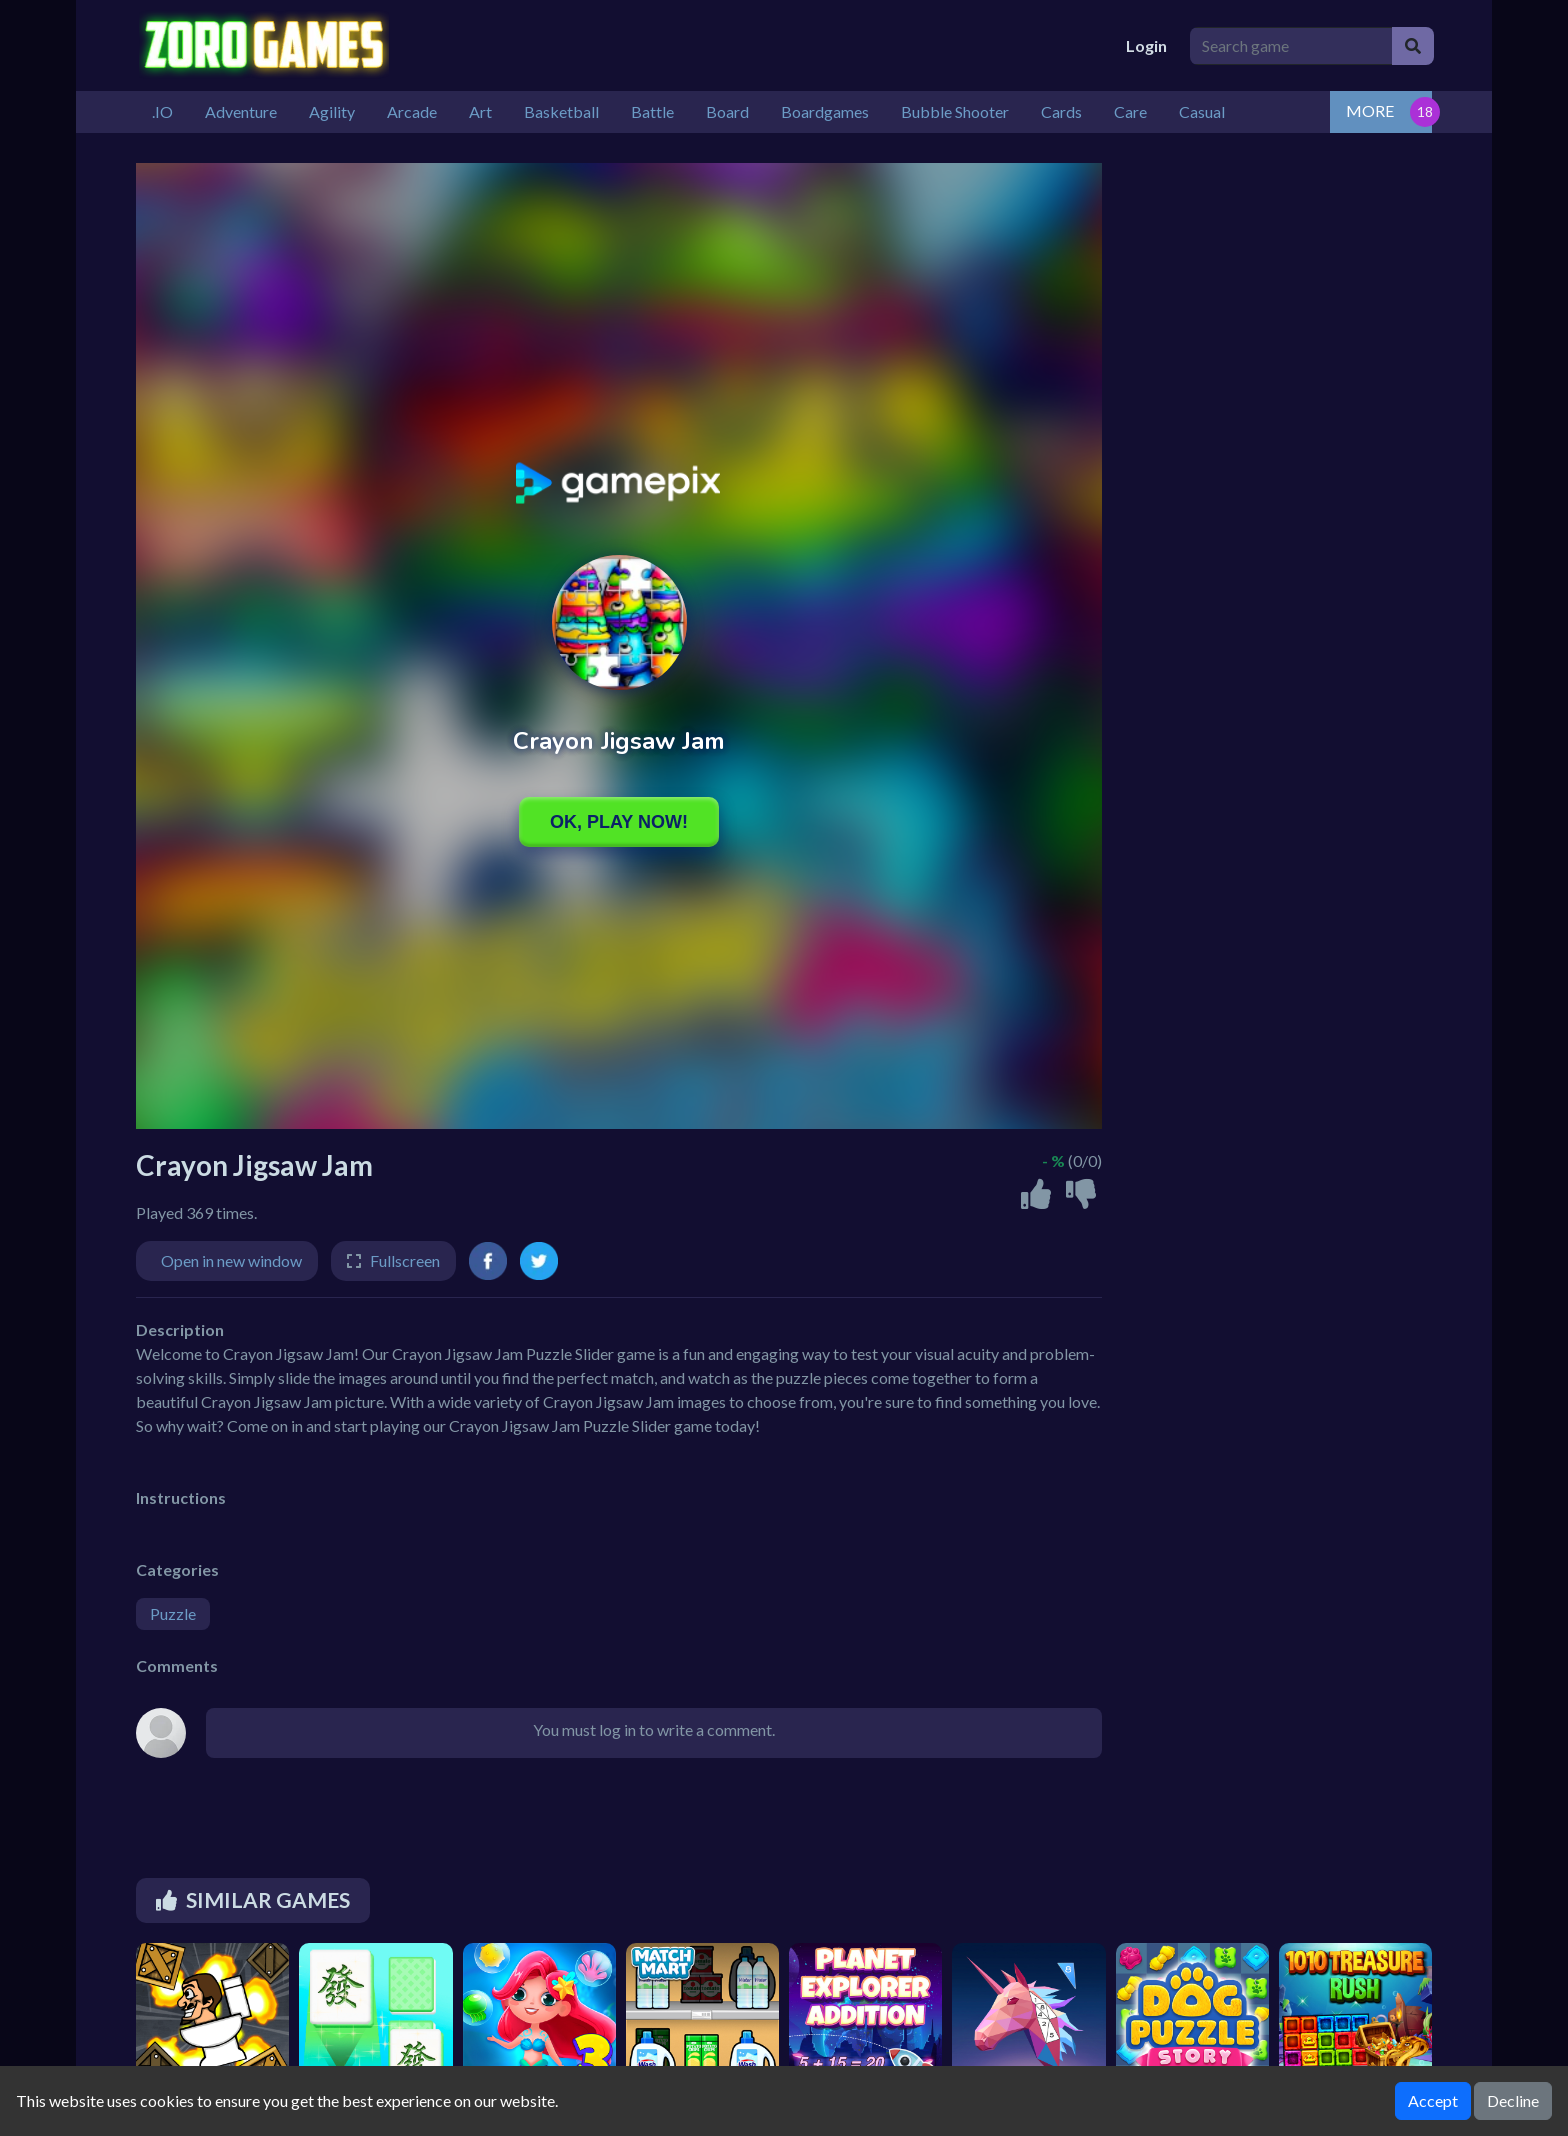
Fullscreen (405, 1260)
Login (1146, 45)
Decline (1513, 2100)
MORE (1370, 110)
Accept (1433, 2100)
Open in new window (231, 1260)
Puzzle (173, 1613)
